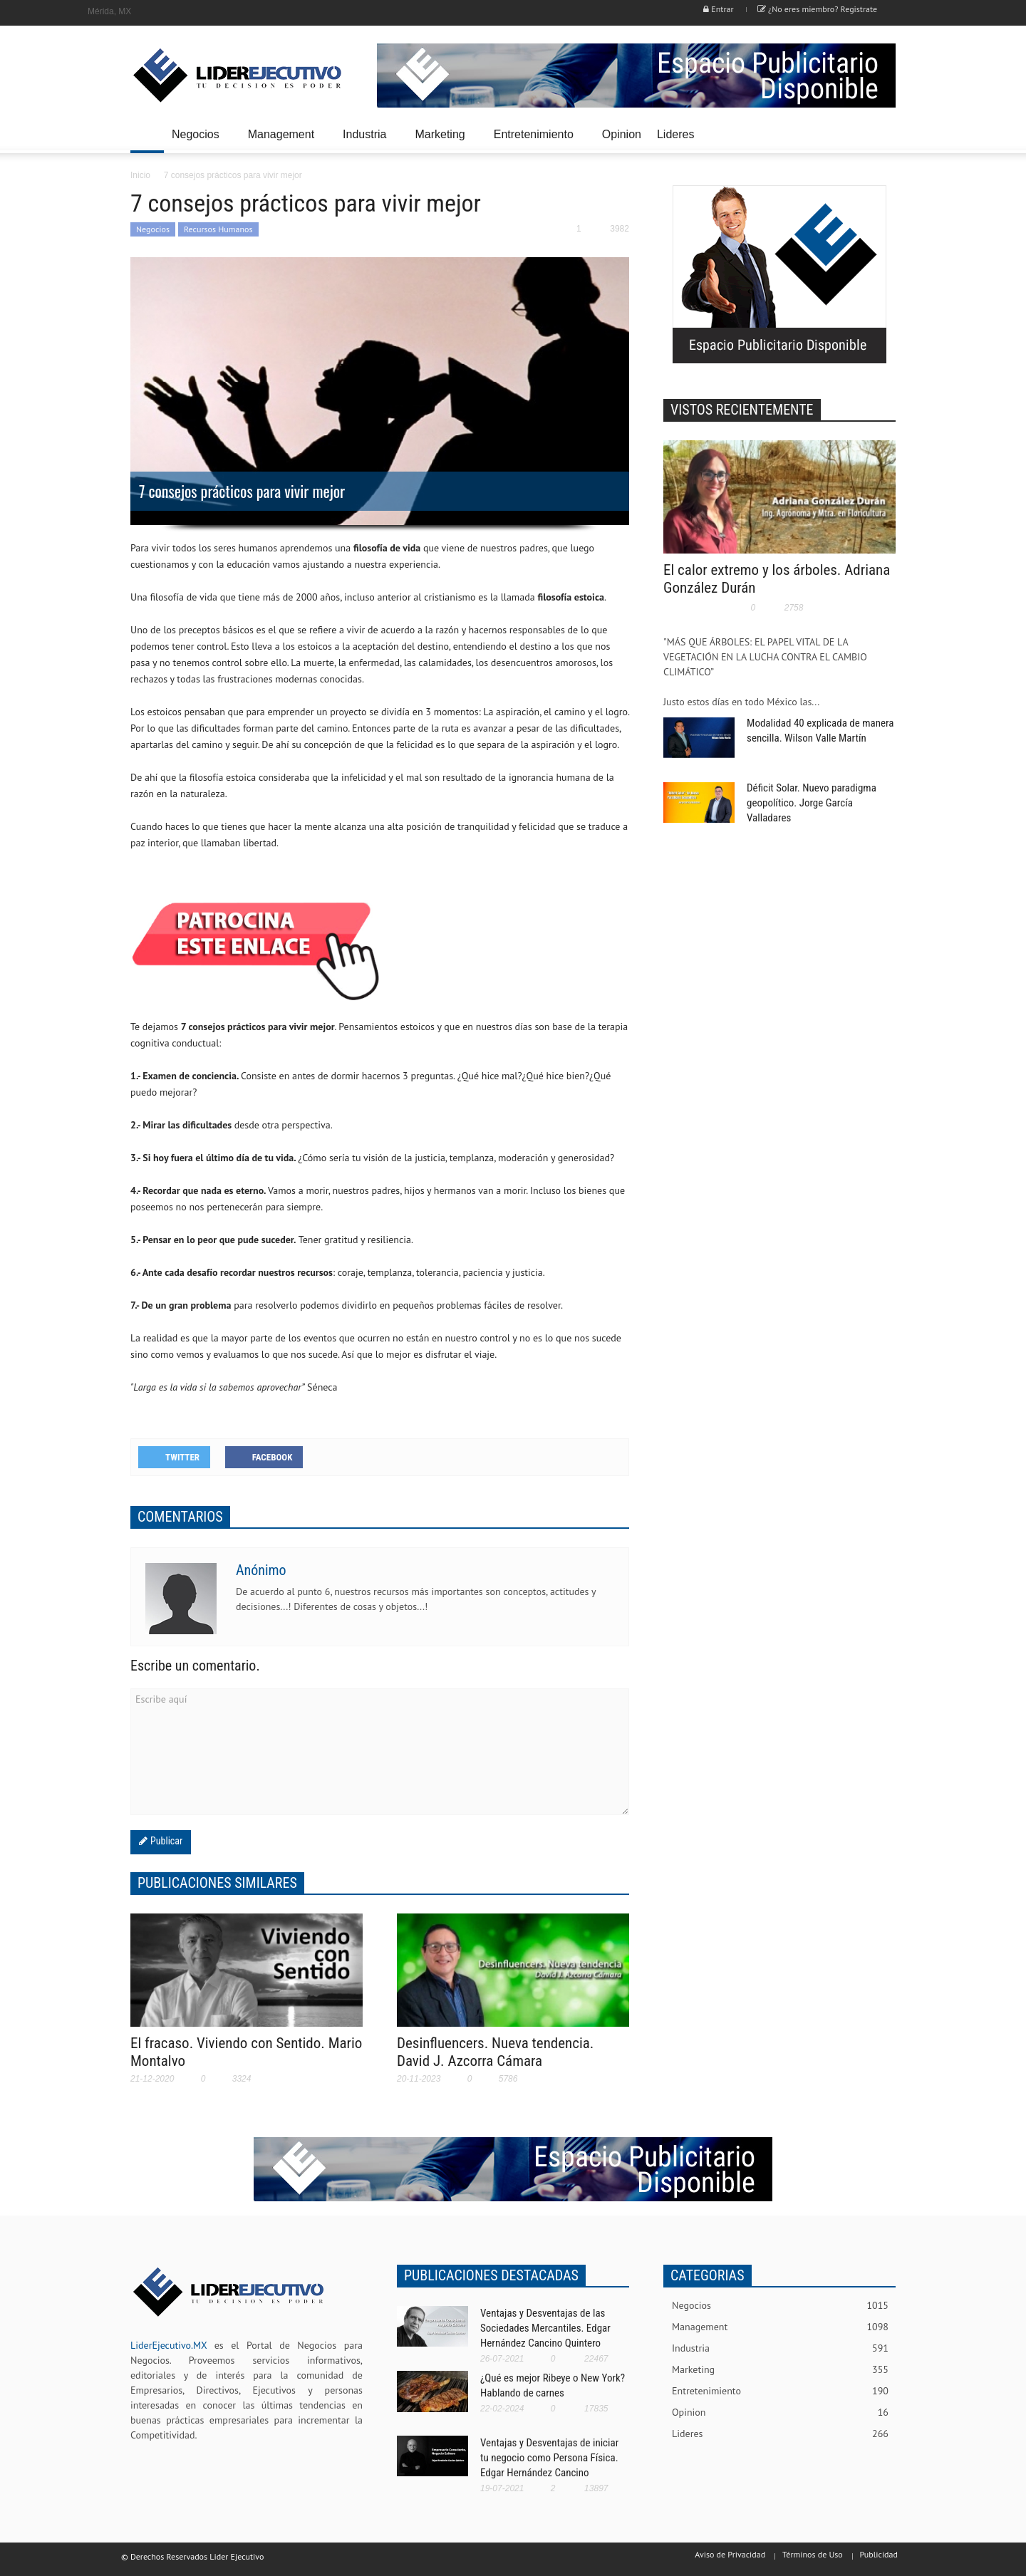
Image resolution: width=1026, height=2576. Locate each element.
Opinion (621, 134)
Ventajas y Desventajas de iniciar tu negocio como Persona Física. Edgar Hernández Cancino (549, 2457)
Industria (366, 140)
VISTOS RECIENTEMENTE (742, 409)
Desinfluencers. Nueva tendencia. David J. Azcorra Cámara (495, 2052)
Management (283, 140)
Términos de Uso (812, 2554)
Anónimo (261, 1570)
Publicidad (879, 2554)
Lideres (677, 140)
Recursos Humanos (218, 229)
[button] (881, 133)
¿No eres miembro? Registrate (817, 9)
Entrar (718, 9)
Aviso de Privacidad (730, 2554)
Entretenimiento (536, 140)
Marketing (442, 140)
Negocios (198, 140)
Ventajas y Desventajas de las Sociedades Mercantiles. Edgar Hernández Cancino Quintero (545, 2328)
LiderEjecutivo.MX (168, 2345)
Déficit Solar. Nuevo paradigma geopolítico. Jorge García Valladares (811, 802)
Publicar (164, 1841)
